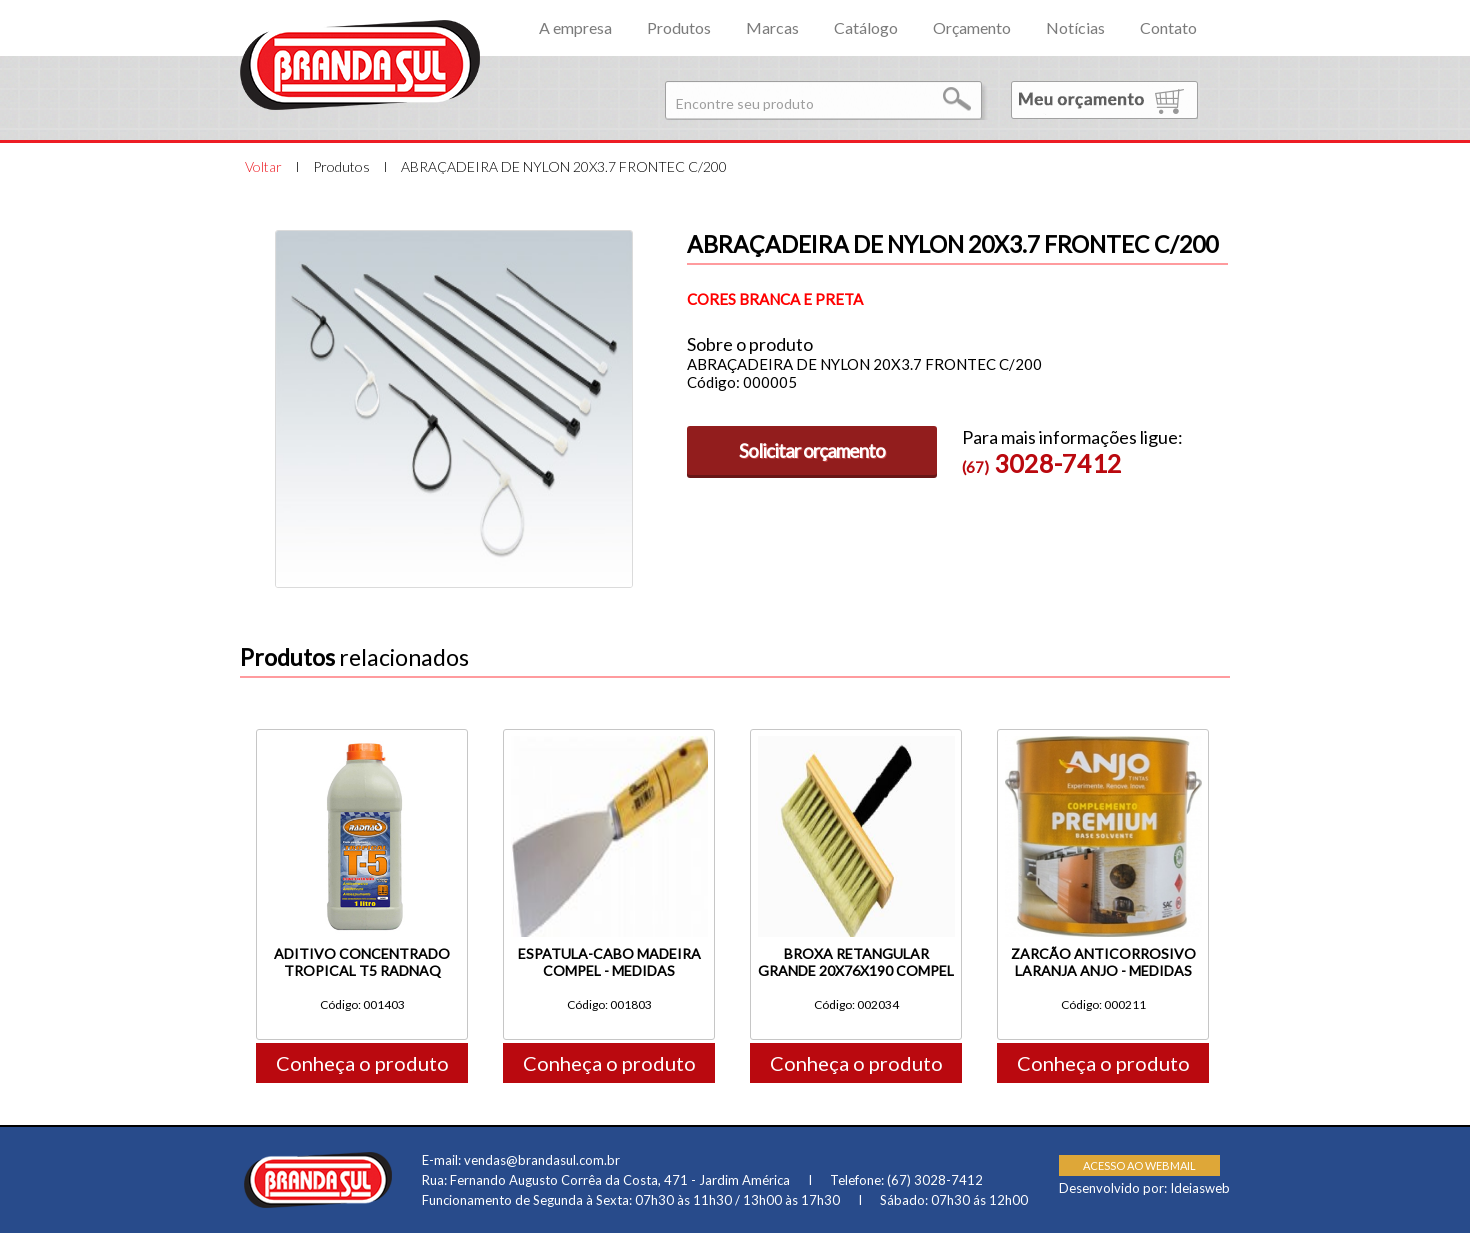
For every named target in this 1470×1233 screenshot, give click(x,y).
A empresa (575, 27)
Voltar (263, 166)
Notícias (1075, 27)
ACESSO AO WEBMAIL (1139, 1165)
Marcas (772, 27)
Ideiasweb (1200, 1188)
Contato (1168, 27)
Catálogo (866, 27)
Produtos (679, 27)
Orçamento (972, 27)
